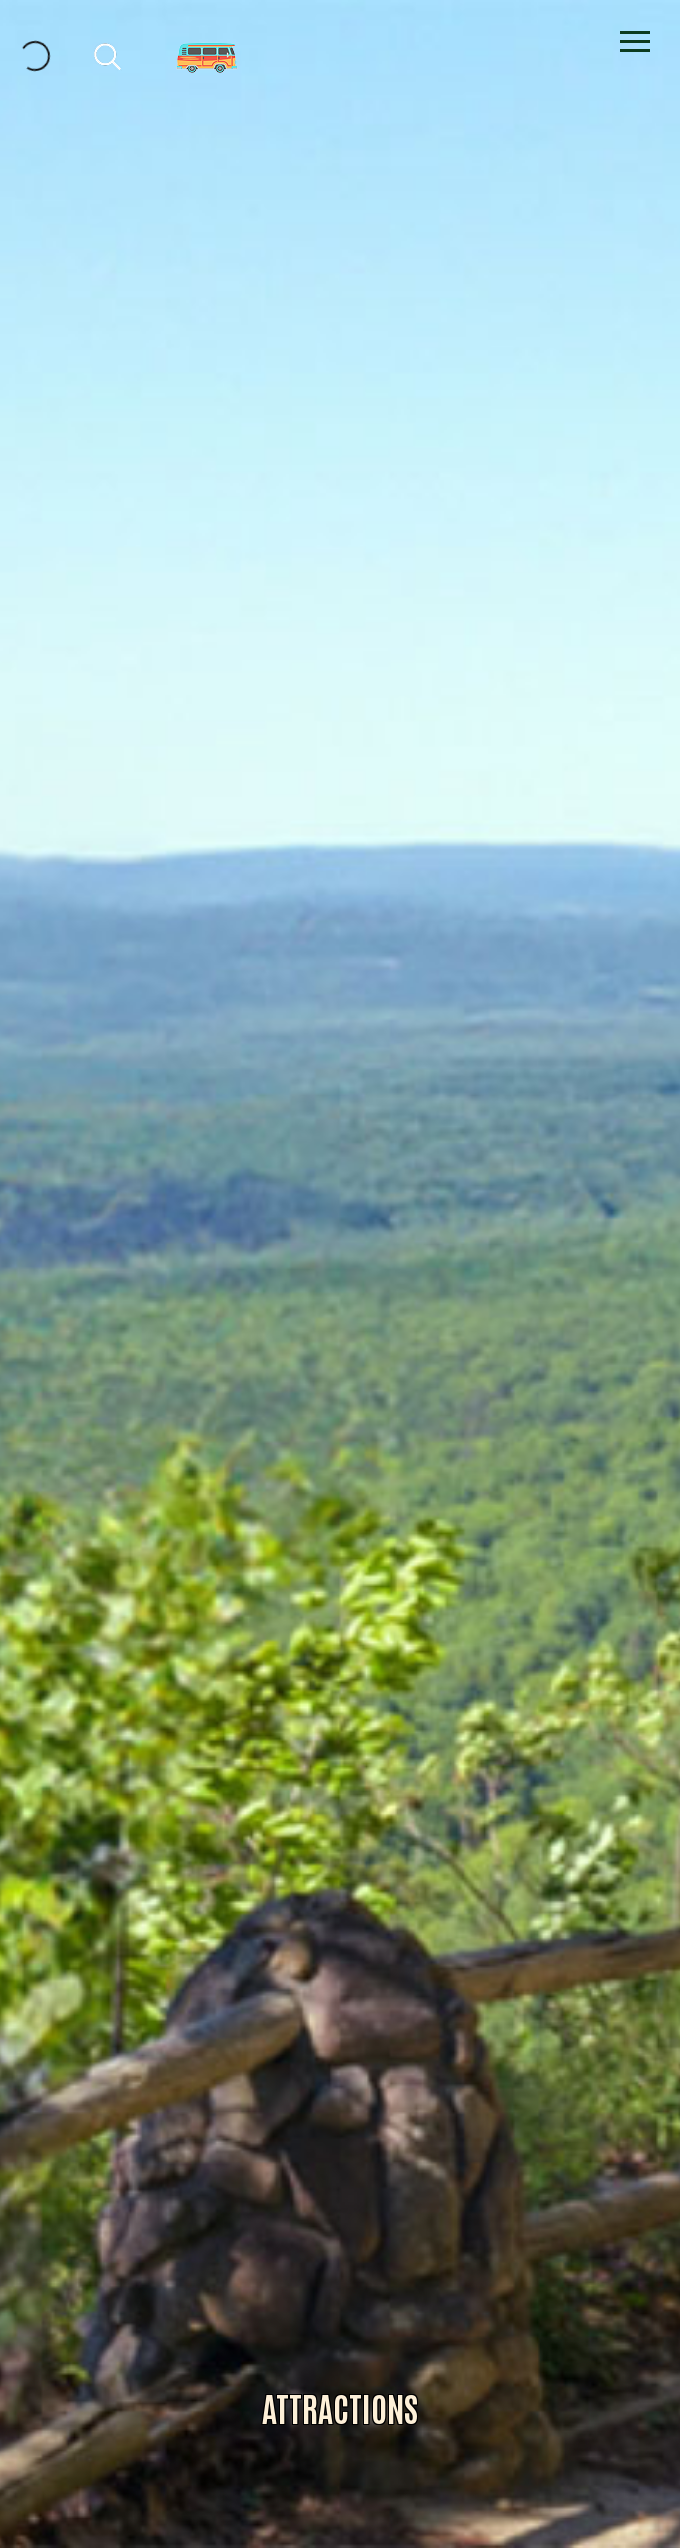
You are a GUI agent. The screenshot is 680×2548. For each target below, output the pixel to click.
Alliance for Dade (340, 1296)
